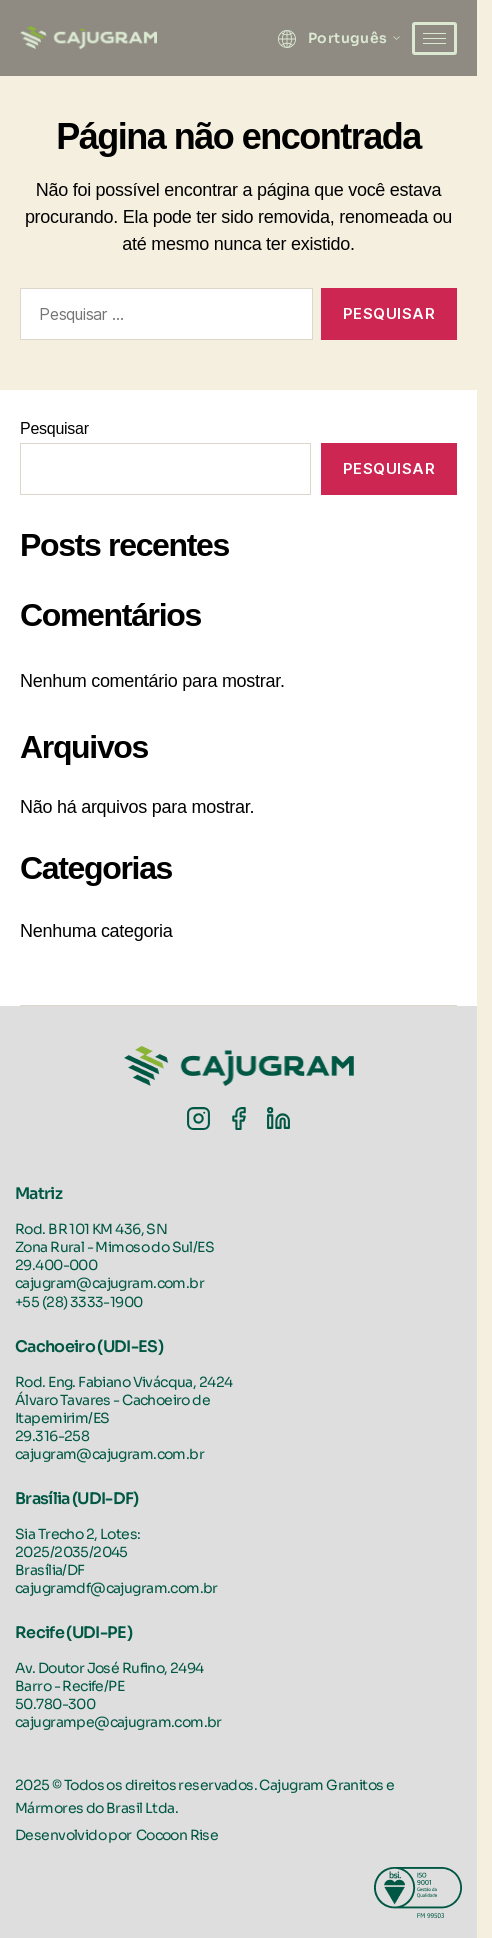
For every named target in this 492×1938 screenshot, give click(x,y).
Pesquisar (54, 428)
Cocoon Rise (177, 1835)
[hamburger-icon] (434, 38)
